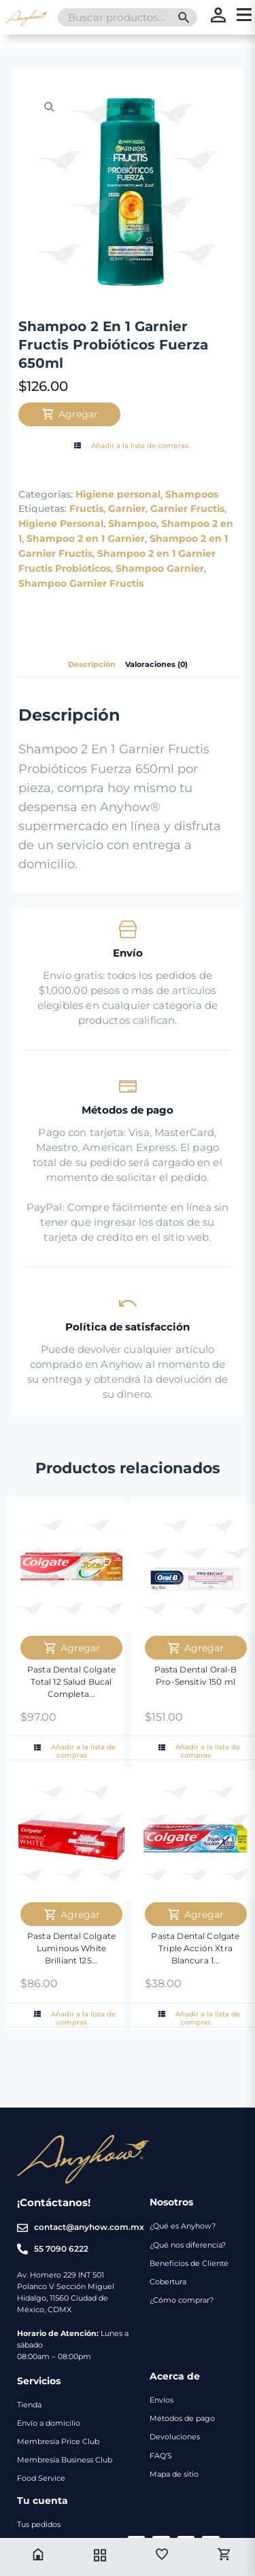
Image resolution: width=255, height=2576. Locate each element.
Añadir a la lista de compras (129, 446)
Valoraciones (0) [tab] (156, 665)
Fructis (86, 508)
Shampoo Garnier (160, 568)
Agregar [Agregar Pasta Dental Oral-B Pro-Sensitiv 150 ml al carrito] (195, 1648)
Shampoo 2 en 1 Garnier (86, 538)
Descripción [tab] (92, 665)
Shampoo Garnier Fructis (80, 583)
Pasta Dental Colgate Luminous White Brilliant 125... (71, 1948)
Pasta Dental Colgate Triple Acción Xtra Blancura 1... (195, 1948)
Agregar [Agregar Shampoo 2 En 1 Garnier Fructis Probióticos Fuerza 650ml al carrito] (69, 414)
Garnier (127, 508)
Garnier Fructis (187, 508)
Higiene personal (117, 494)
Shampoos (191, 494)
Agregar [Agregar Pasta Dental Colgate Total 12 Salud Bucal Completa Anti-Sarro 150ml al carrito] (72, 1648)
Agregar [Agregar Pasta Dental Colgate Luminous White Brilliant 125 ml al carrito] (72, 1914)
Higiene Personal (60, 523)
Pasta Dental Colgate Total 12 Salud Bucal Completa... (71, 1681)
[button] (49, 106)
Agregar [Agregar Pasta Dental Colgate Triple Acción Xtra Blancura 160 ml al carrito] (195, 1914)
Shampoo (132, 523)
